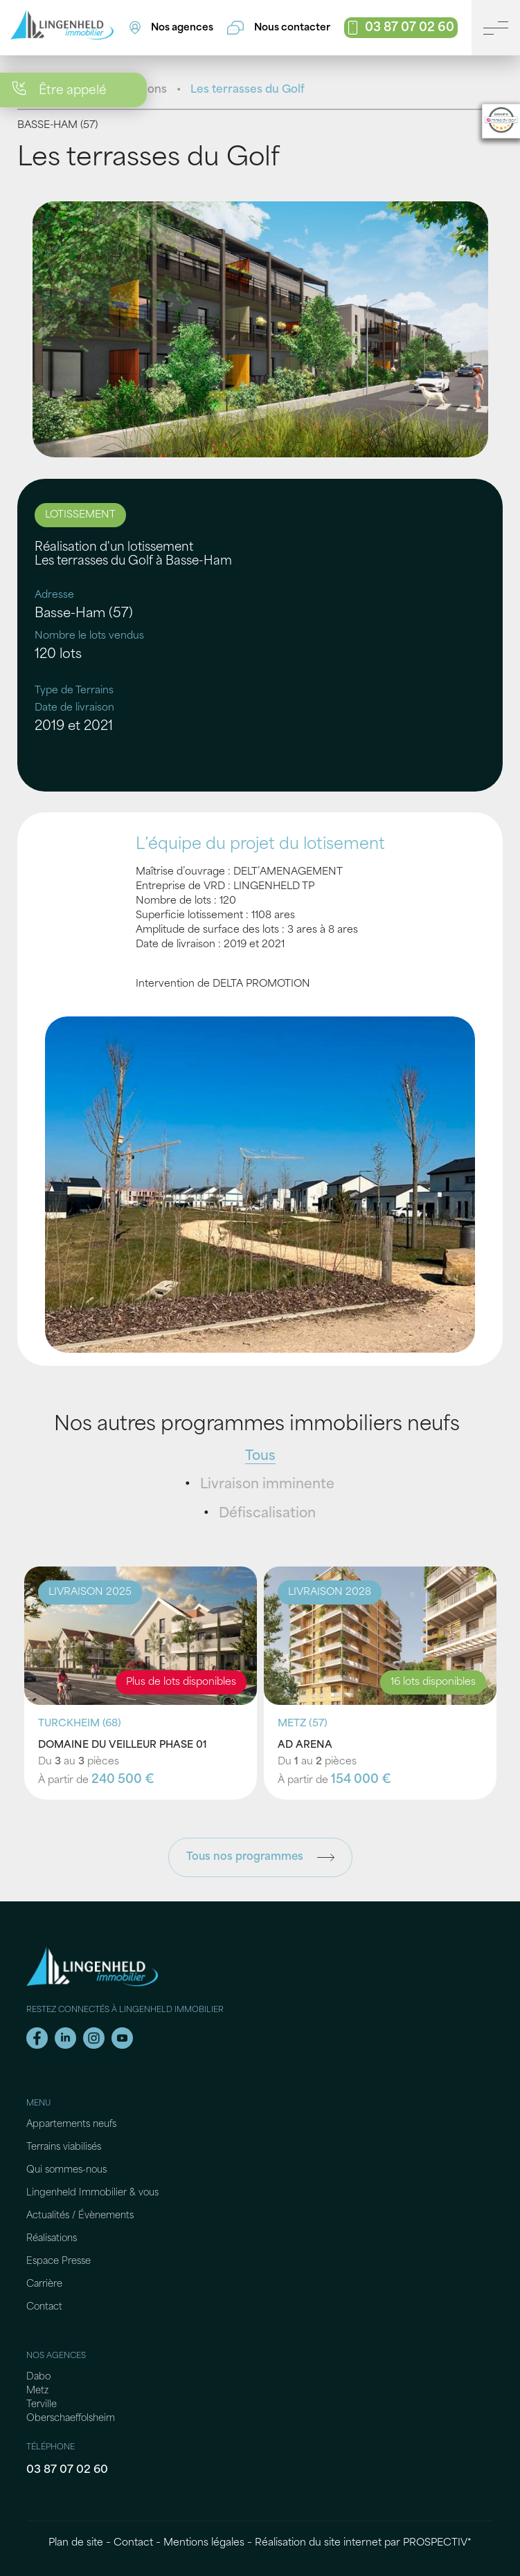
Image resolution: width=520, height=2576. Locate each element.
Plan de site (75, 2543)
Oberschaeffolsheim (70, 2418)
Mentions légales (203, 2543)
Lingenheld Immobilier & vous (92, 2193)
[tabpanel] (260, 329)
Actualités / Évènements (80, 2215)
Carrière (44, 2284)
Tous (260, 1456)
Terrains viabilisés (63, 2147)
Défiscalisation (267, 1514)
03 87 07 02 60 (67, 2470)
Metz (37, 2390)
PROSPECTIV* (437, 2543)
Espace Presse (58, 2261)
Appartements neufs (71, 2124)
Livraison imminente (267, 1485)
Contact (44, 2307)
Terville (41, 2404)
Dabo (38, 2377)
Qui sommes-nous (66, 2170)
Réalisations (51, 2238)
